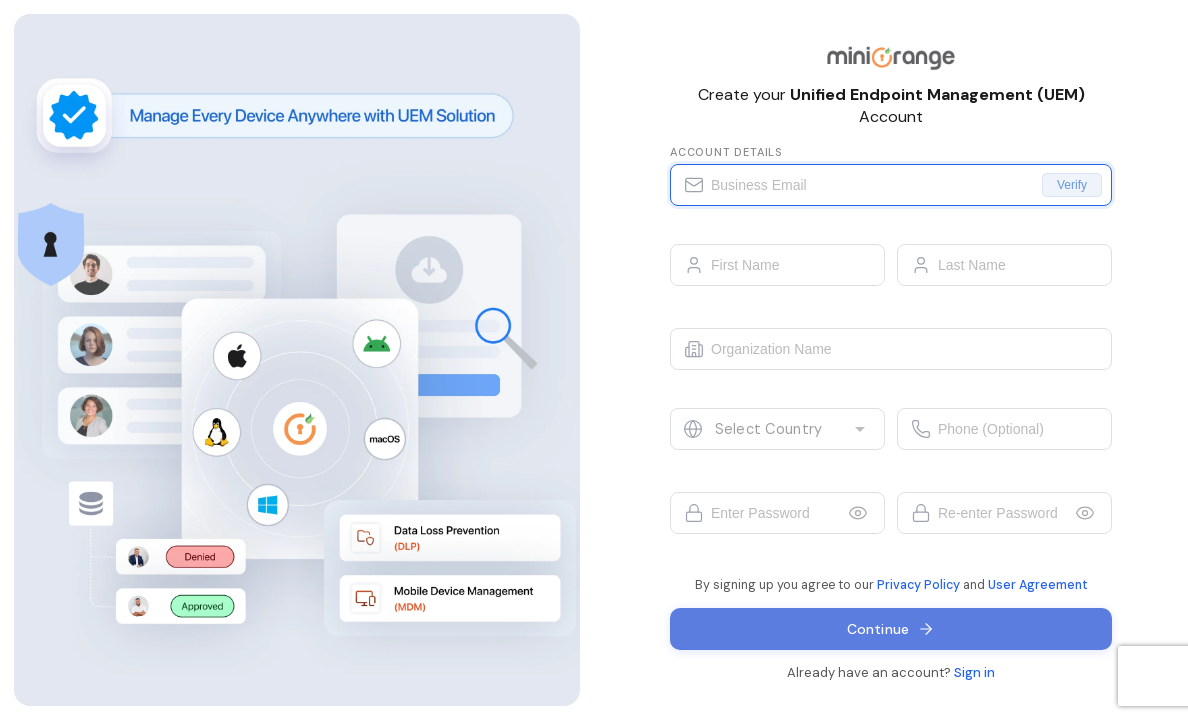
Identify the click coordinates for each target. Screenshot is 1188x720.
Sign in (974, 672)
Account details (726, 152)
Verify (1072, 185)
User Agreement (1038, 585)
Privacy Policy (918, 585)
